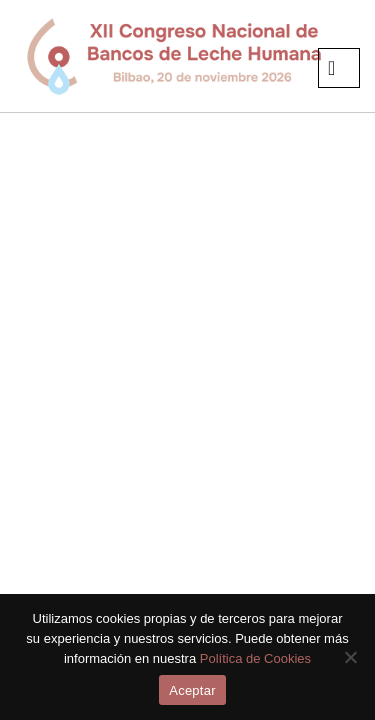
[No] (350, 657)
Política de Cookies (255, 658)
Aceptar (192, 690)
